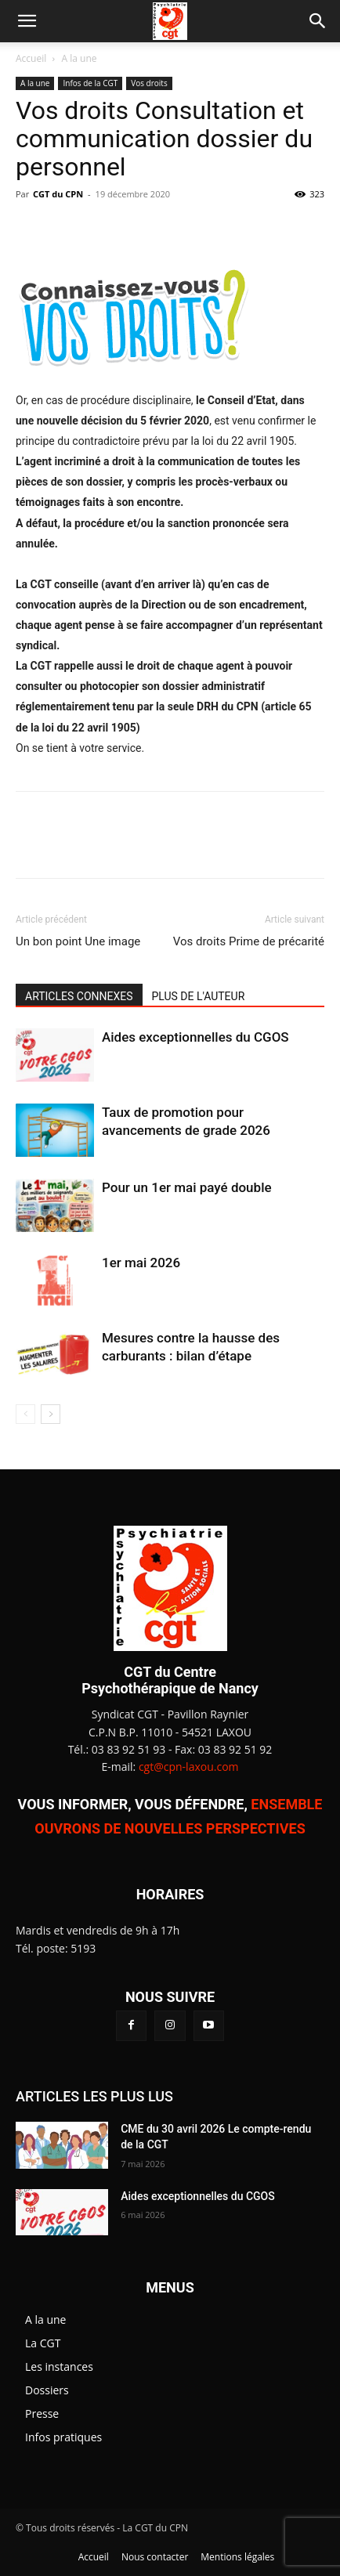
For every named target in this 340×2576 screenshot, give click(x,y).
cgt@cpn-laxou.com (189, 1766)
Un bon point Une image (78, 941)
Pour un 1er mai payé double (187, 1187)
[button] (27, 21)
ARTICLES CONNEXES (79, 996)
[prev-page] (25, 1414)
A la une (79, 58)
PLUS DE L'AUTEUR (198, 996)
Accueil (31, 58)
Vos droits (149, 83)
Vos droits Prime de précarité (248, 941)
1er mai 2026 (141, 1262)
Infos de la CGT (90, 83)
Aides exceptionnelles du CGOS (195, 1037)
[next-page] (50, 1414)
